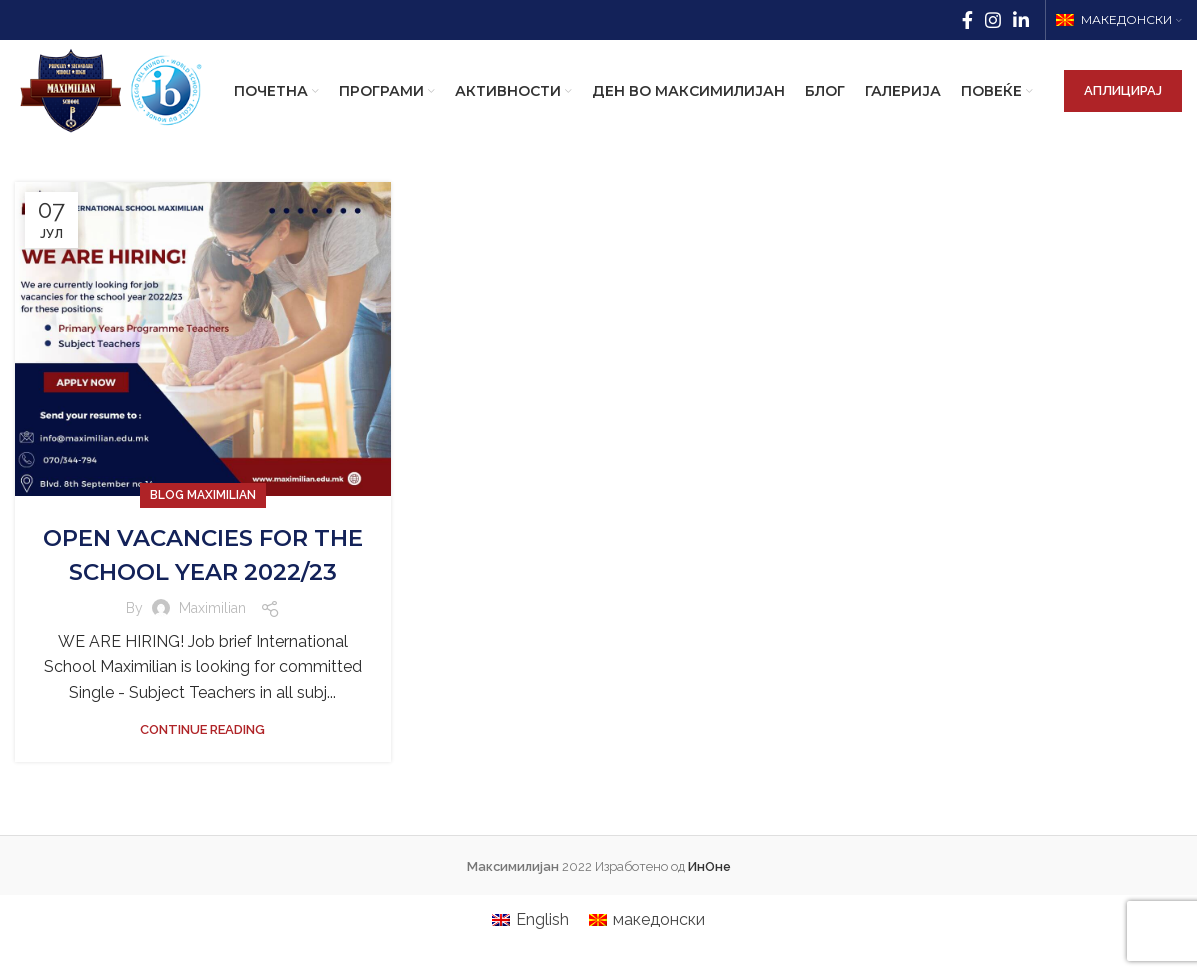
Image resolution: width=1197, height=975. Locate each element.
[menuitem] (530, 950)
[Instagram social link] (993, 21)
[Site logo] (129, 105)
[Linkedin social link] (1021, 21)
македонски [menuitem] (659, 949)
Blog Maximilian (203, 525)
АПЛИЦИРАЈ (1123, 106)
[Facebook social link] (967, 21)
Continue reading (202, 792)
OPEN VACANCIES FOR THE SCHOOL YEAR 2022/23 (203, 601)
